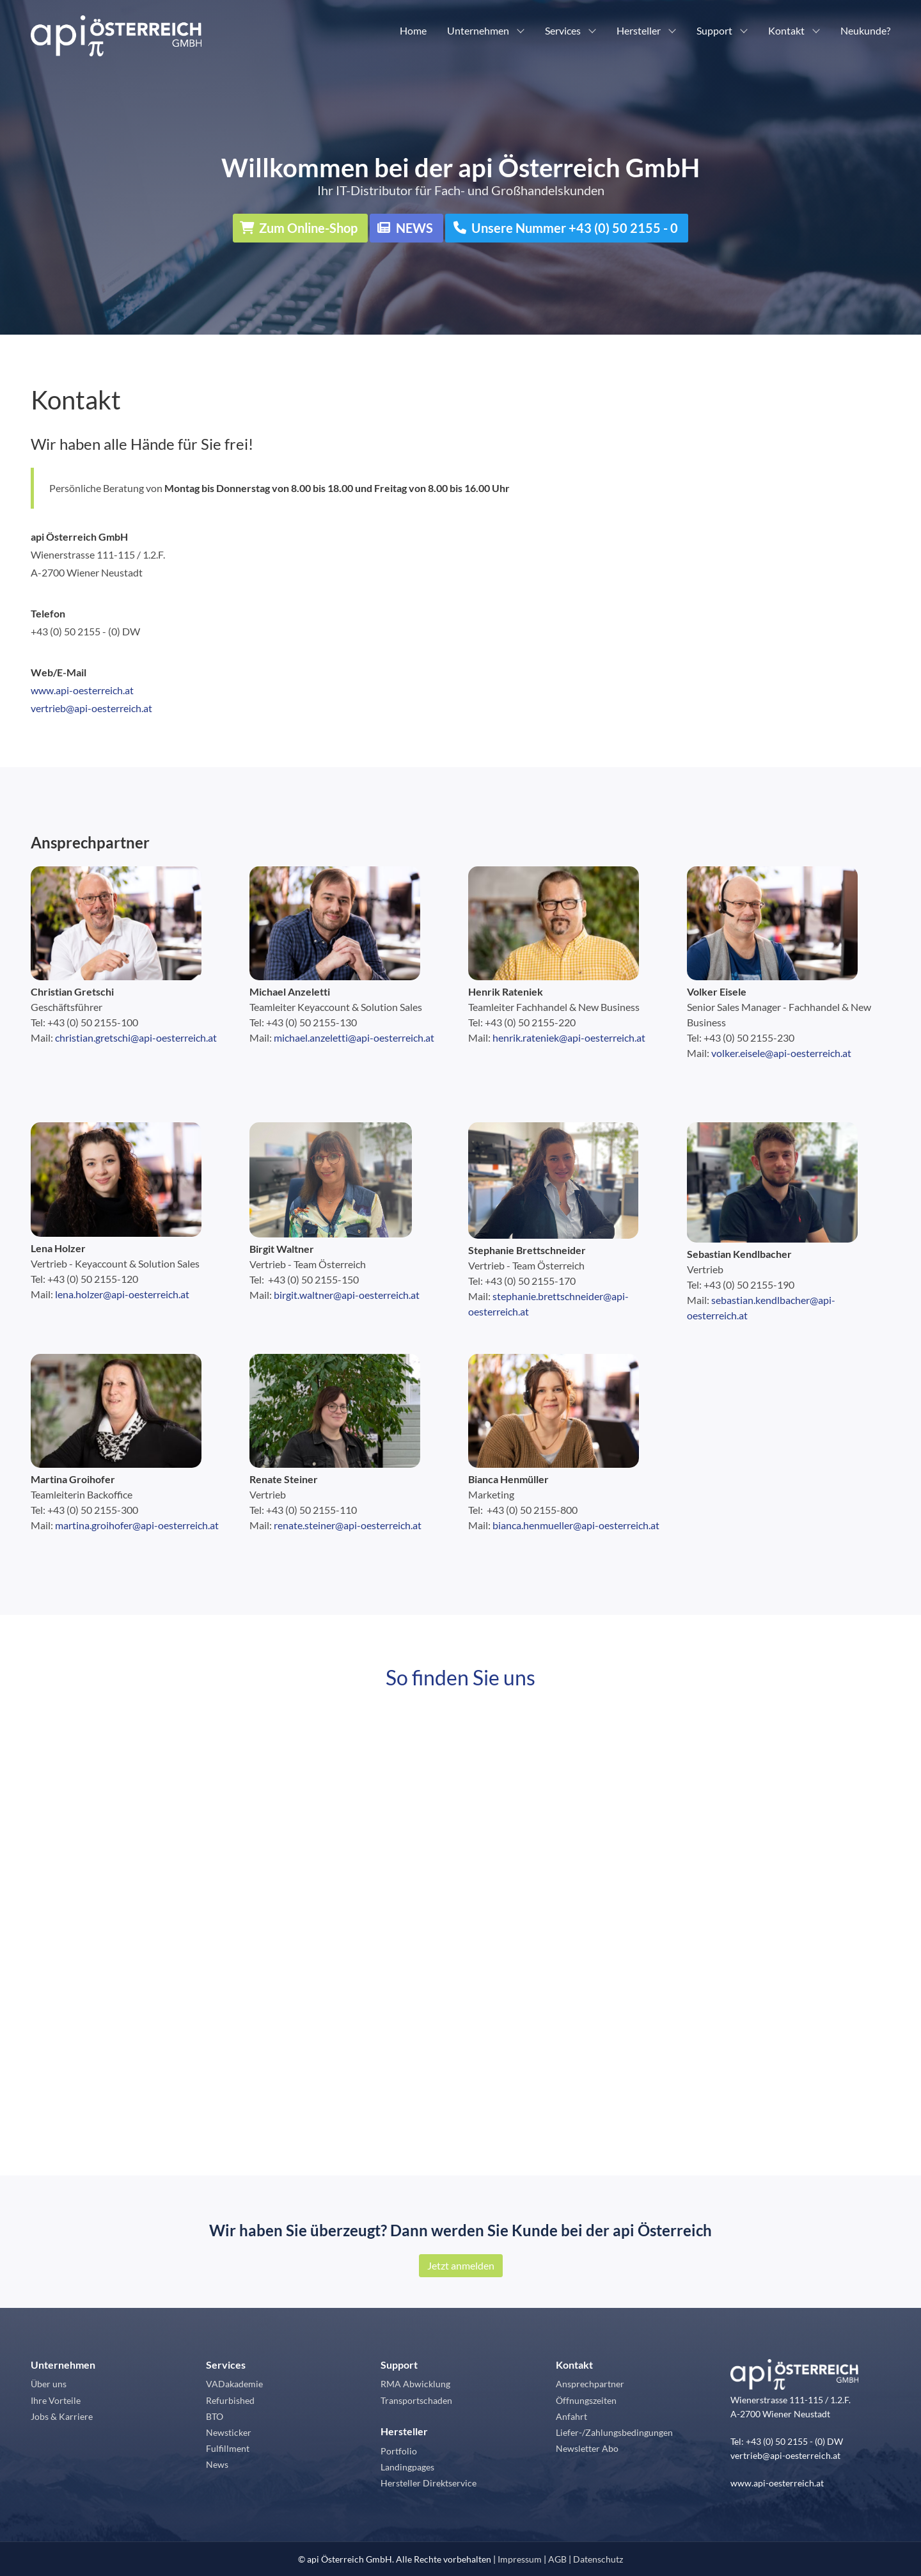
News (217, 2464)
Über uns (49, 2383)
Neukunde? (865, 30)
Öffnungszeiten (586, 2400)
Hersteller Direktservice (428, 2482)
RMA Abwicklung (415, 2383)
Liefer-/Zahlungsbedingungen (614, 2432)
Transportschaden (416, 2400)
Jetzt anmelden (460, 2265)
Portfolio (399, 2450)
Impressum (520, 2559)
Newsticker (228, 2432)
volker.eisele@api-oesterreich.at (781, 1053)
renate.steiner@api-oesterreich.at (347, 1525)
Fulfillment (227, 2448)
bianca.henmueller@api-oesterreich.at (575, 1525)
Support (714, 30)
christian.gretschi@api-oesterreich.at (136, 1037)
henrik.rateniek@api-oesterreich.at (568, 1037)
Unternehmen (478, 30)
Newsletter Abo (587, 2448)
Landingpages (407, 2466)
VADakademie (234, 2383)
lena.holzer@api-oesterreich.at (122, 1294)
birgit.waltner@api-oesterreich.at (347, 1295)
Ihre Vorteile (56, 2400)
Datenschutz (598, 2559)
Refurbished (230, 2400)
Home (413, 30)
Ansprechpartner (90, 842)
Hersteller (639, 30)
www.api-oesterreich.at (82, 690)
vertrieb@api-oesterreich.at (91, 708)
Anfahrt (571, 2416)
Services (563, 30)
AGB (557, 2559)
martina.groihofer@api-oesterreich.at (137, 1525)
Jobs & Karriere (62, 2416)
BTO (214, 2416)
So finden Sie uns (460, 1677)
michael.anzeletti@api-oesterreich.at (354, 1037)
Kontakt (786, 30)
